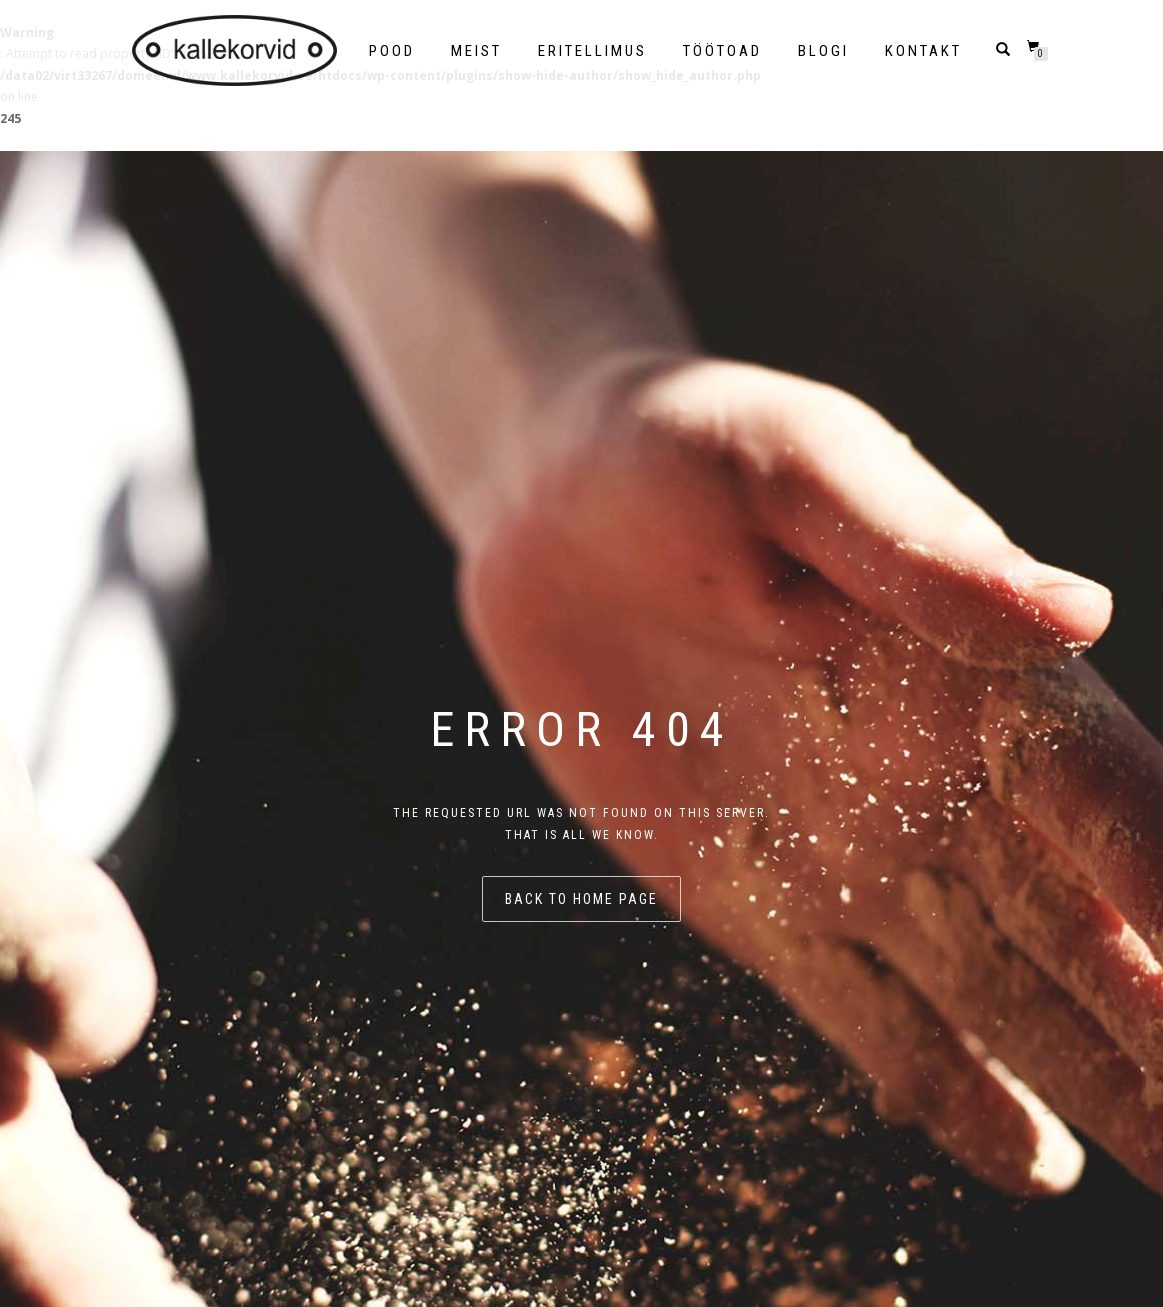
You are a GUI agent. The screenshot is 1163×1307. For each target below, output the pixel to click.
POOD (392, 51)
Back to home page (581, 899)
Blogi (823, 51)
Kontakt (923, 51)
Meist (476, 51)
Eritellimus (592, 51)
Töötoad (722, 51)
